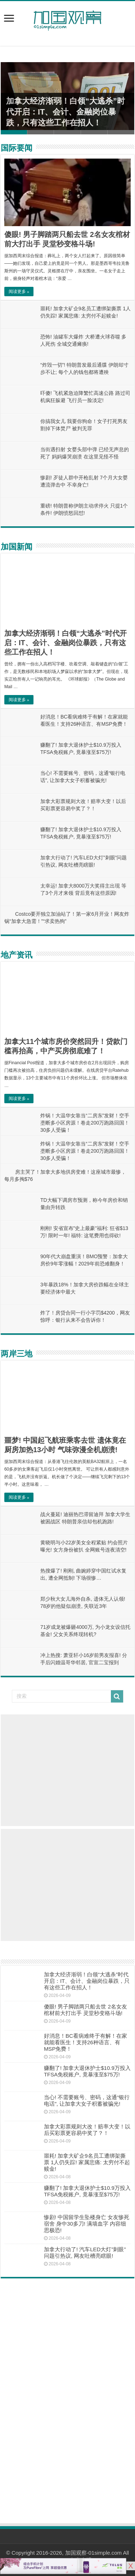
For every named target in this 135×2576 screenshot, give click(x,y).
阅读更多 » (19, 291)
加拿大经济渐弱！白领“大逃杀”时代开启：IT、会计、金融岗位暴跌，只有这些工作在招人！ (65, 111)
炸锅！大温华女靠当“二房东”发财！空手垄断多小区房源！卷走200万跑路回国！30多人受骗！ (84, 1123)
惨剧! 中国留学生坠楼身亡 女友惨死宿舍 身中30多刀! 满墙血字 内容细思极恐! (87, 2223)
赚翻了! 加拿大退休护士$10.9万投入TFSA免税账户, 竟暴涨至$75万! (87, 2071)
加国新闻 (16, 546)
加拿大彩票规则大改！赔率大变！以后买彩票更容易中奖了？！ (87, 2129)
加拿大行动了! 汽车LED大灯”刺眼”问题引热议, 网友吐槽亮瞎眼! (85, 2252)
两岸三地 (16, 1353)
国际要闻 (16, 147)
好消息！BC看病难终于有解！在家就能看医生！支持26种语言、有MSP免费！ (85, 2042)
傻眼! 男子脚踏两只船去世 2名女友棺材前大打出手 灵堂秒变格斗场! (85, 2009)
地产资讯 (16, 954)
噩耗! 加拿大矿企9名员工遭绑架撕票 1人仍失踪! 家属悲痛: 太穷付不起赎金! (87, 2162)
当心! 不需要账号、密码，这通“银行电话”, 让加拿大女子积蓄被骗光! (87, 2100)
